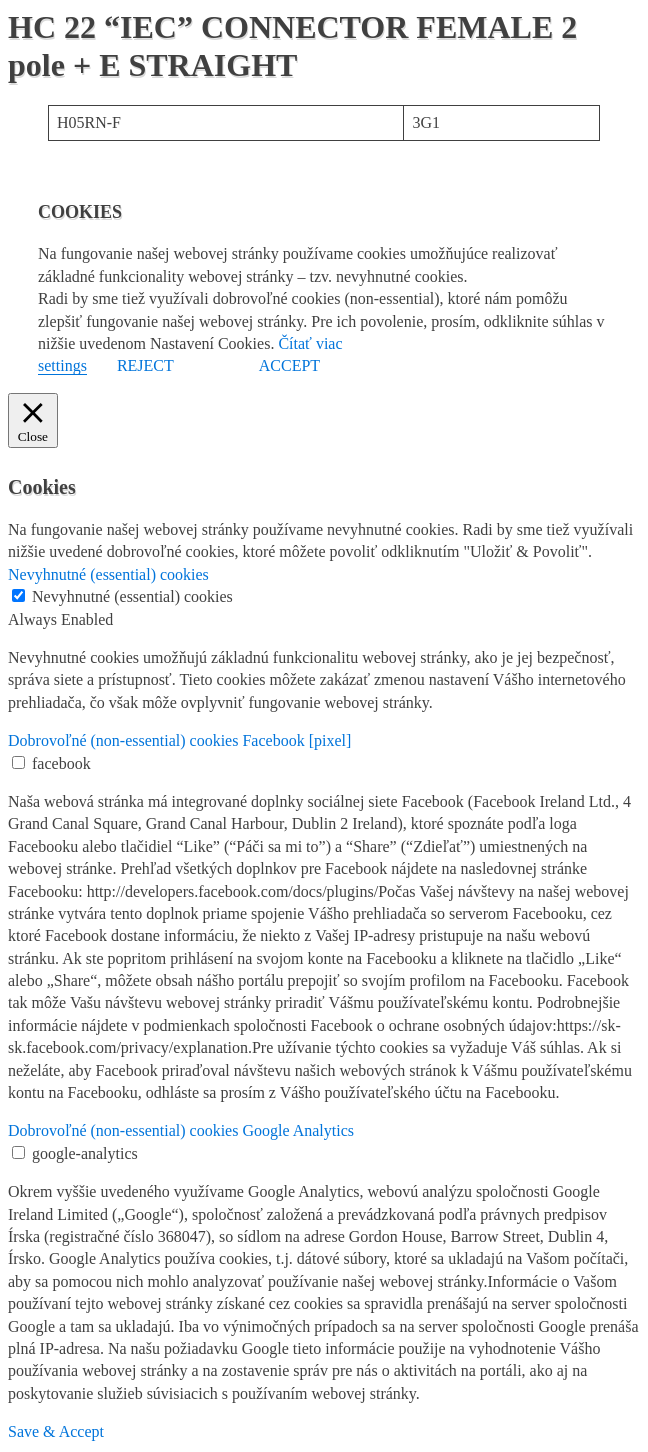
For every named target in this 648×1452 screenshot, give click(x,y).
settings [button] (62, 365)
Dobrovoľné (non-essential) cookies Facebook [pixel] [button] (179, 740)
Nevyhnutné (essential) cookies (132, 596)
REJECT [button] (145, 365)
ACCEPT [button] (289, 365)
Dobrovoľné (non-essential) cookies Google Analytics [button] (181, 1130)
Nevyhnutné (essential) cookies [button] (108, 574)
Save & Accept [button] (56, 1431)
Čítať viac (310, 343)
